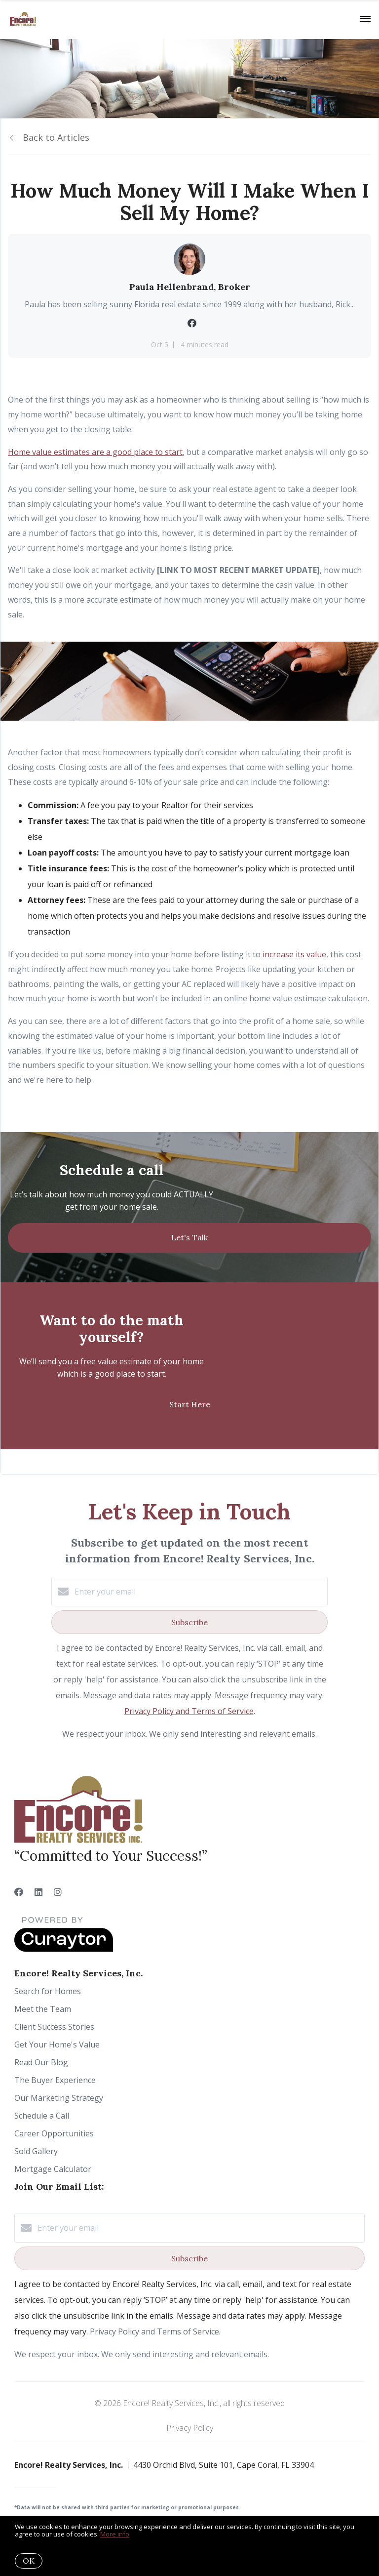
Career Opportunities (54, 2133)
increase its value (294, 954)
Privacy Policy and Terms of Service (189, 1711)
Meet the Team (42, 2009)
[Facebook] (18, 1892)
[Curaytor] (63, 1949)
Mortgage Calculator (52, 2169)
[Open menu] (365, 19)
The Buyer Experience (55, 2080)
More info (114, 2534)
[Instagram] (58, 1892)
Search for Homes (47, 1991)
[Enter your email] (199, 1591)
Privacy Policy (189, 2427)
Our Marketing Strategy (58, 2097)
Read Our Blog (41, 2062)
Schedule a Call (41, 2115)
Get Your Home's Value (57, 2044)
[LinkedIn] (38, 1892)
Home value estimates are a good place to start (95, 452)
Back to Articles (56, 137)
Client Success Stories (54, 2026)
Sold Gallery (36, 2151)
